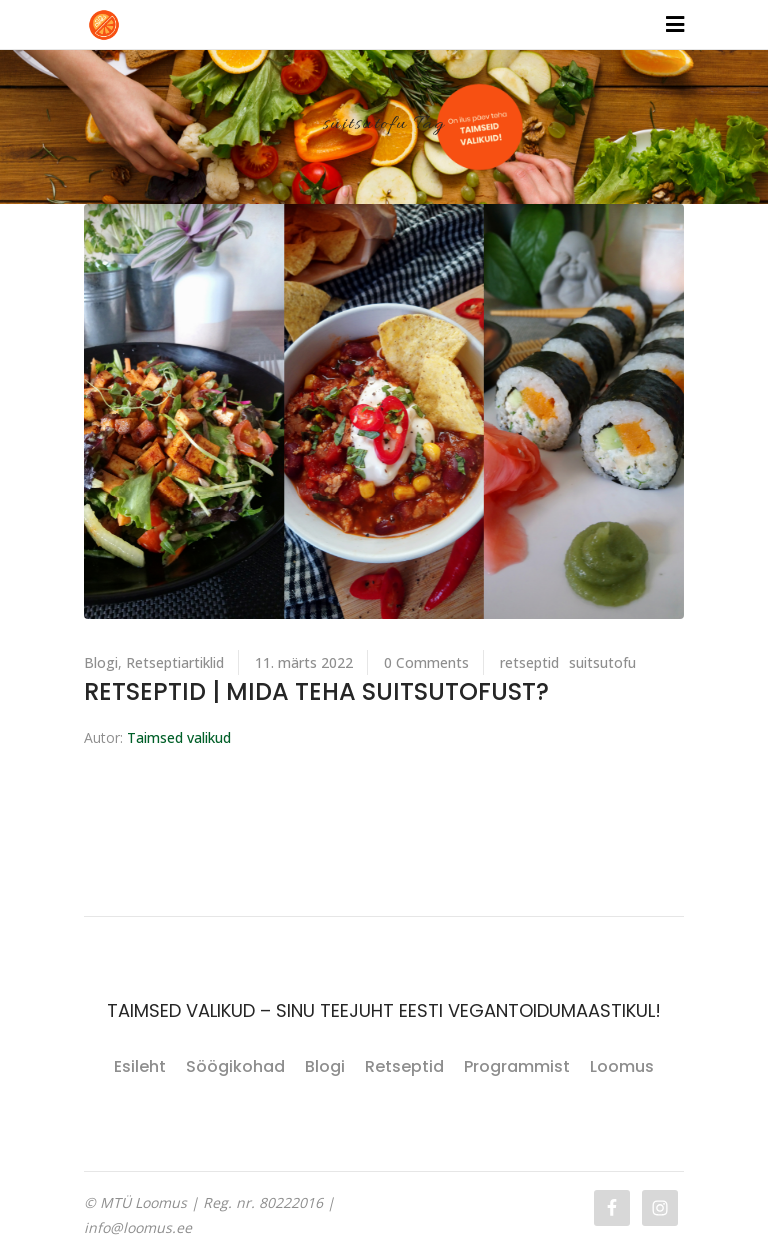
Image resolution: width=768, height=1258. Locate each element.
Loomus (622, 1066)
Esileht (140, 1066)
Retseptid (404, 1066)
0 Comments (426, 662)
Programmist (517, 1066)
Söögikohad (235, 1066)
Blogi (101, 662)
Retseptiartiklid (175, 662)
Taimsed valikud (179, 737)
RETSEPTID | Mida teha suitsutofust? (316, 691)
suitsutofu (602, 662)
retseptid (529, 662)
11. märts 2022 (304, 662)
